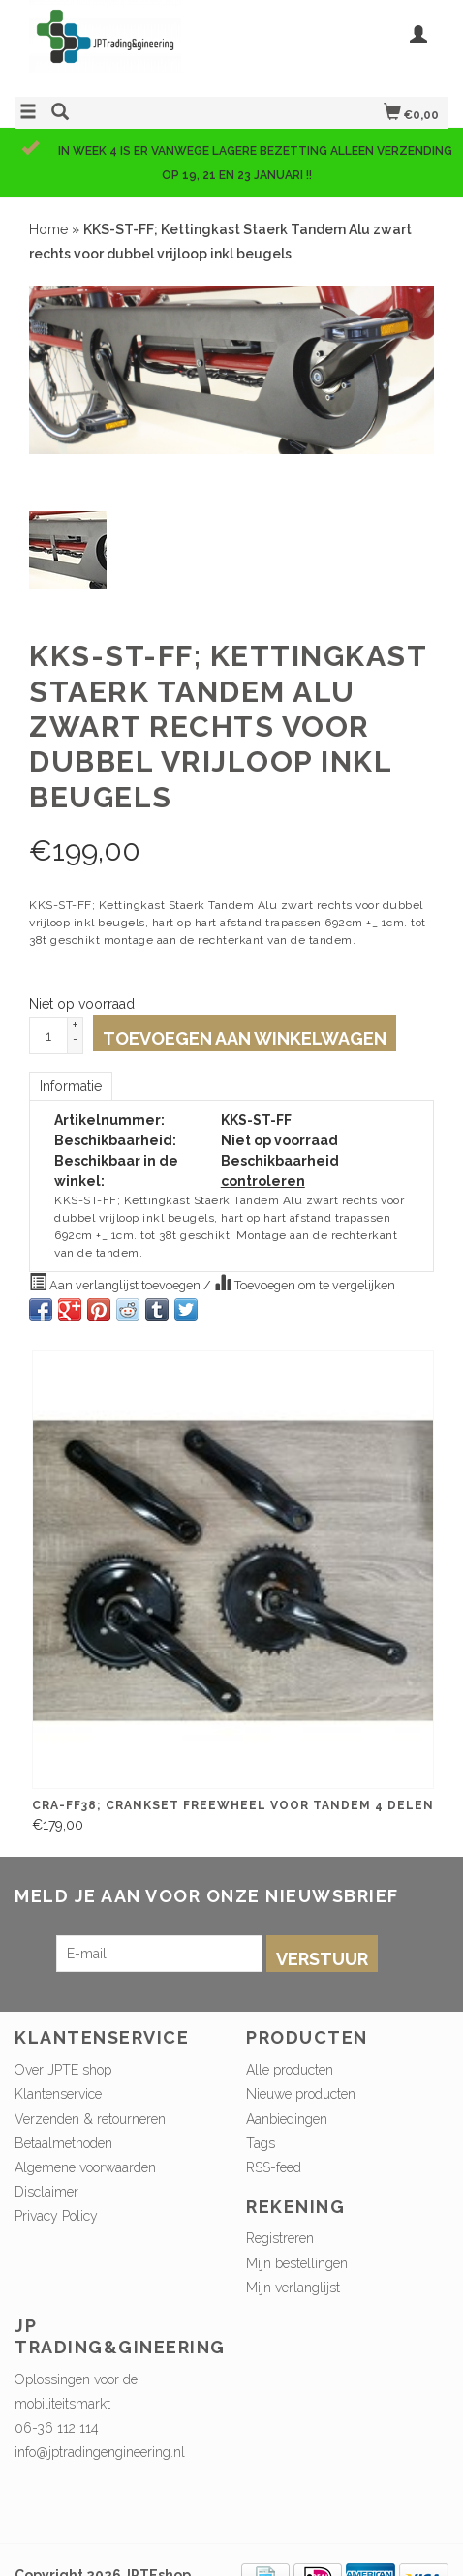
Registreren (280, 2238)
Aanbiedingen (286, 2119)
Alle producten (289, 2069)
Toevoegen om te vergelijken (304, 1282)
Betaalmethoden (63, 2143)
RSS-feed (273, 2167)
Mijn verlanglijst (293, 2287)
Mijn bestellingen (297, 2263)
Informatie (71, 1086)
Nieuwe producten (300, 2094)
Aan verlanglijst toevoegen (116, 1282)
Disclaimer (46, 2191)
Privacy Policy (56, 2216)
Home (48, 229)
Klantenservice (58, 2094)
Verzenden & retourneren (90, 2119)
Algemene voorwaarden (85, 2167)
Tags (260, 2143)
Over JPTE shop (63, 2069)
